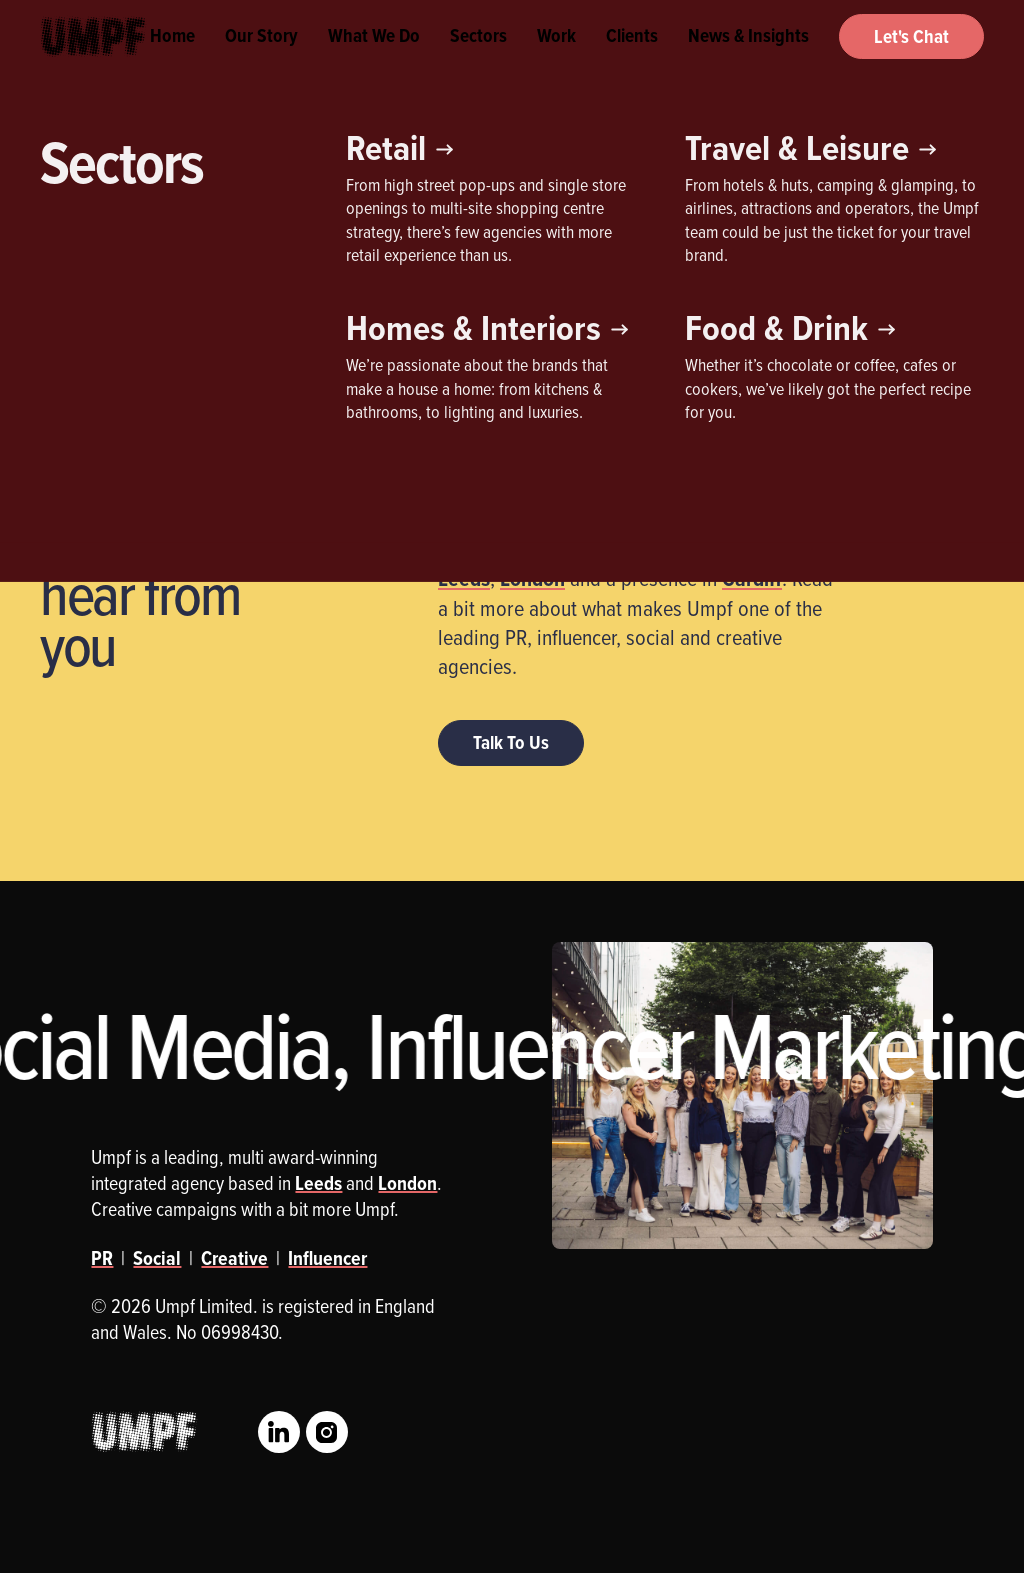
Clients (632, 60)
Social (157, 1258)
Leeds (464, 578)
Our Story (261, 60)
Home (172, 60)
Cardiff (752, 578)
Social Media (409, 285)
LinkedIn (279, 1432)
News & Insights (748, 60)
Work (556, 60)
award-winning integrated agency (641, 481)
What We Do (374, 60)
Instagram (327, 1432)
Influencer (204, 285)
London (532, 578)
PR (303, 285)
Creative (90, 285)
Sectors (478, 60)
